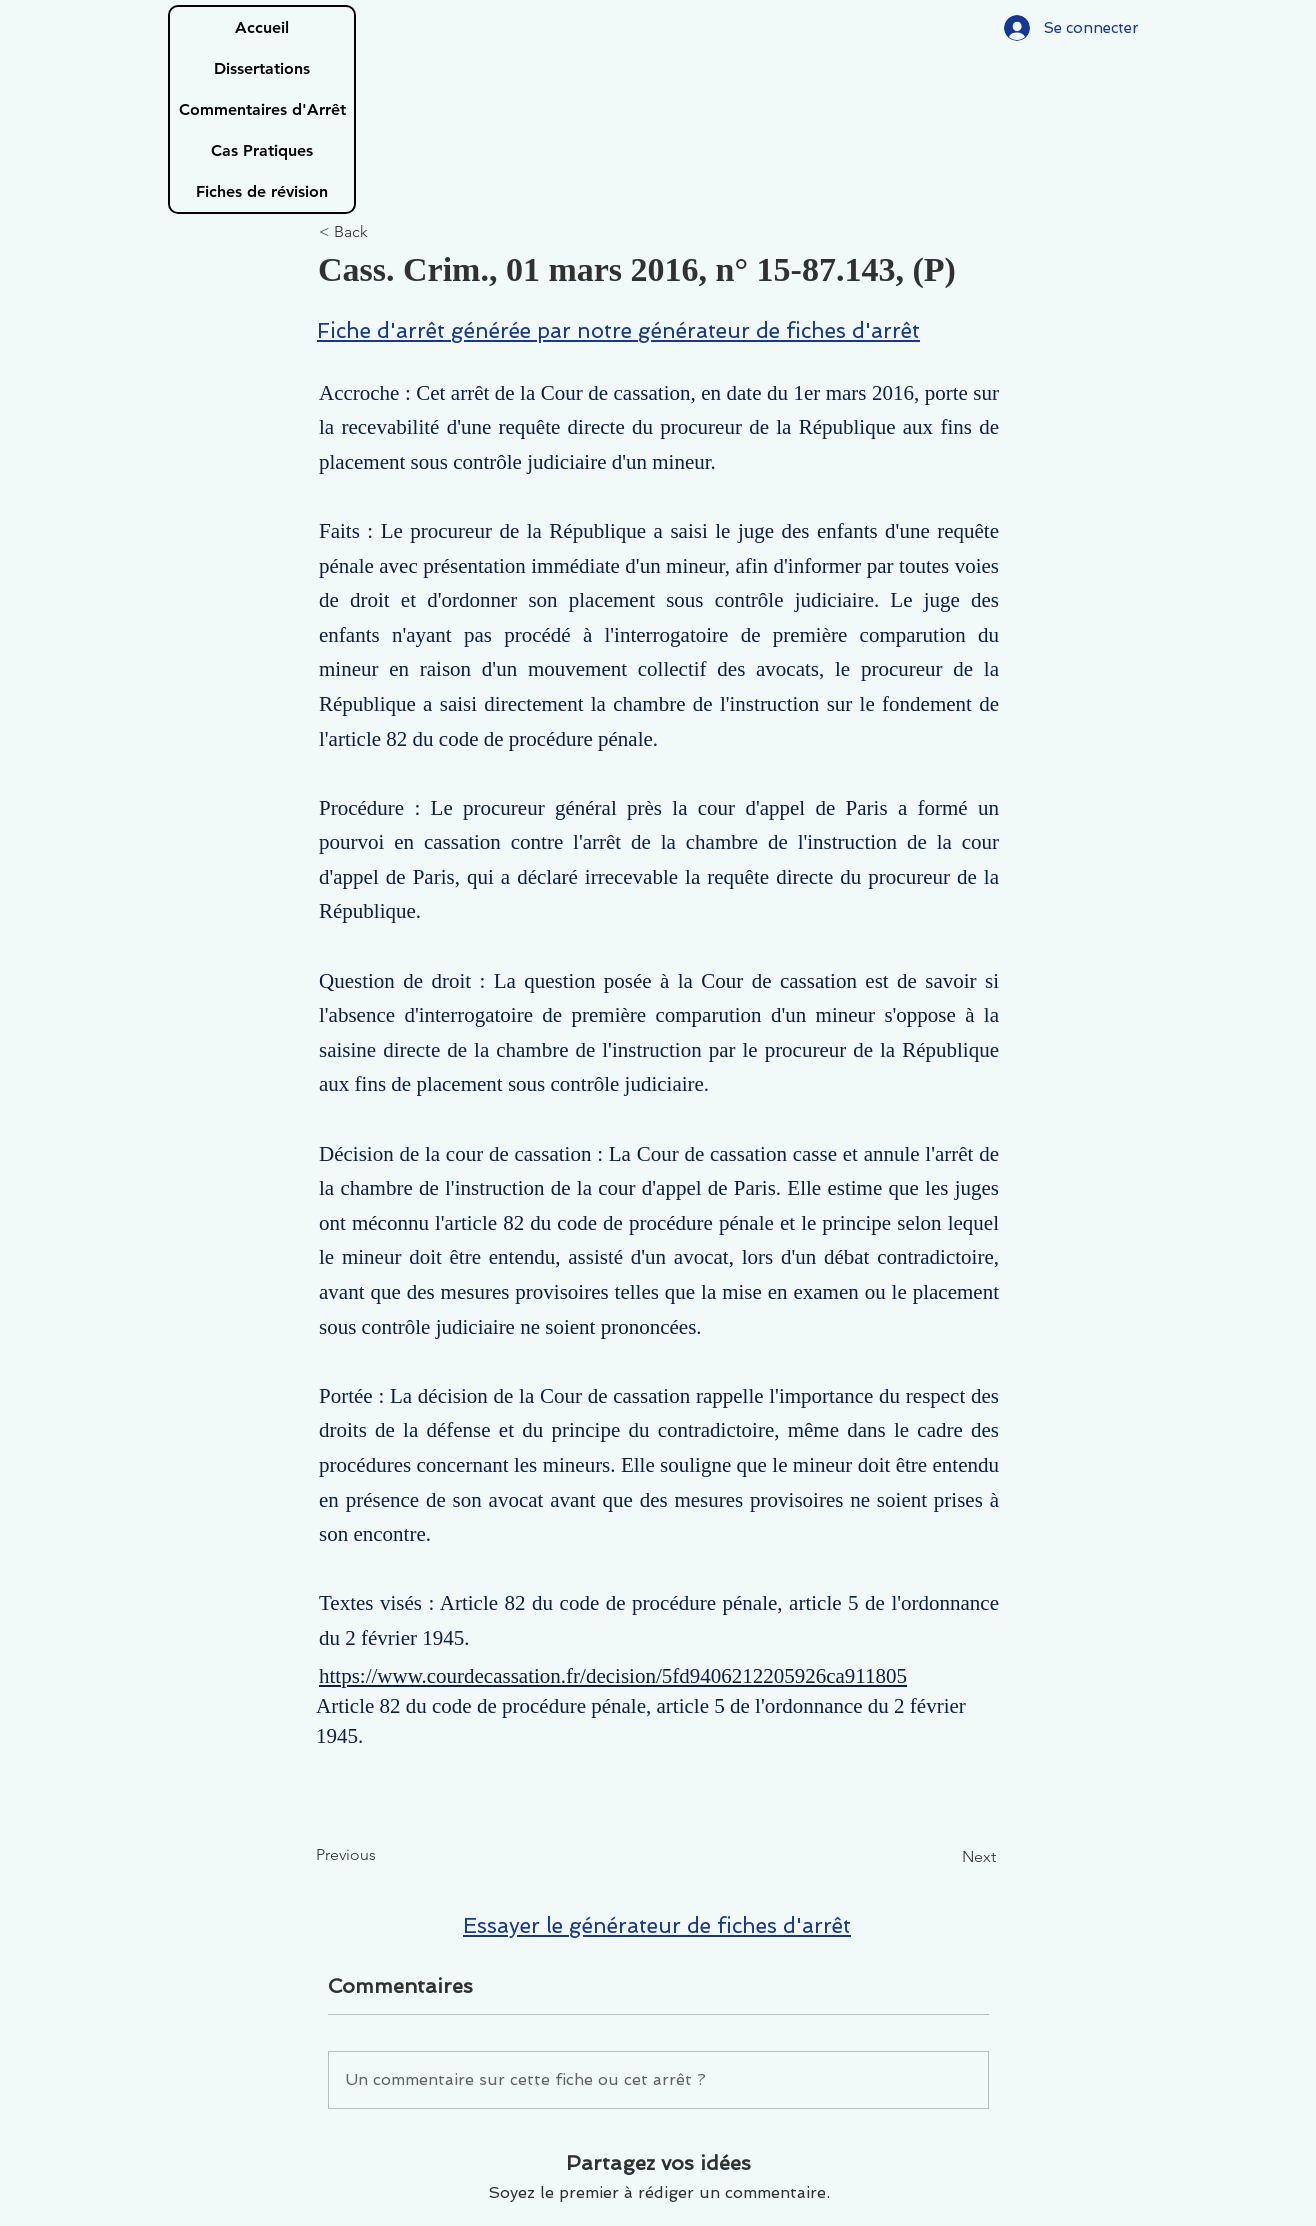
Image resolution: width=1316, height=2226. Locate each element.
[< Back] (385, 232)
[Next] (946, 1858)
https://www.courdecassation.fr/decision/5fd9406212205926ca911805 (613, 1676)
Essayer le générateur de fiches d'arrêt (657, 1925)
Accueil (262, 27)
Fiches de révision (262, 191)
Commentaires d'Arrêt (262, 109)
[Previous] (382, 1856)
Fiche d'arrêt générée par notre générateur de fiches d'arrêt (618, 330)
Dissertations (262, 68)
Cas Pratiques (262, 150)
